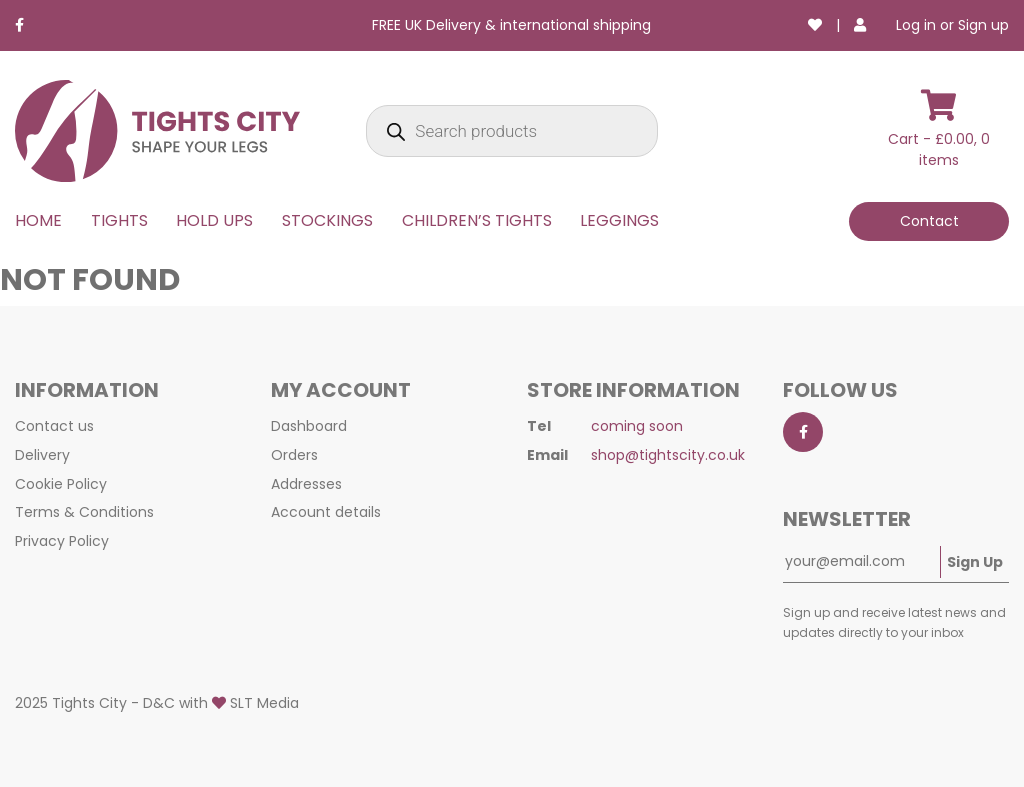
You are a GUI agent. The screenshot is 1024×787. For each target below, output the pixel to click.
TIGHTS (119, 220)
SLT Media (264, 703)
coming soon (637, 426)
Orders (294, 455)
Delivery (42, 455)
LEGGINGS (619, 220)
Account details (326, 512)
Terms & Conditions (84, 512)
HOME (38, 220)
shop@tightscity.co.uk (668, 455)
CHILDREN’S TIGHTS (477, 220)
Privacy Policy (62, 541)
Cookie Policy (61, 484)
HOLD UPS (214, 220)
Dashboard (309, 426)
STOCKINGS (327, 220)
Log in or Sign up (952, 25)
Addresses (306, 484)
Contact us (54, 426)
